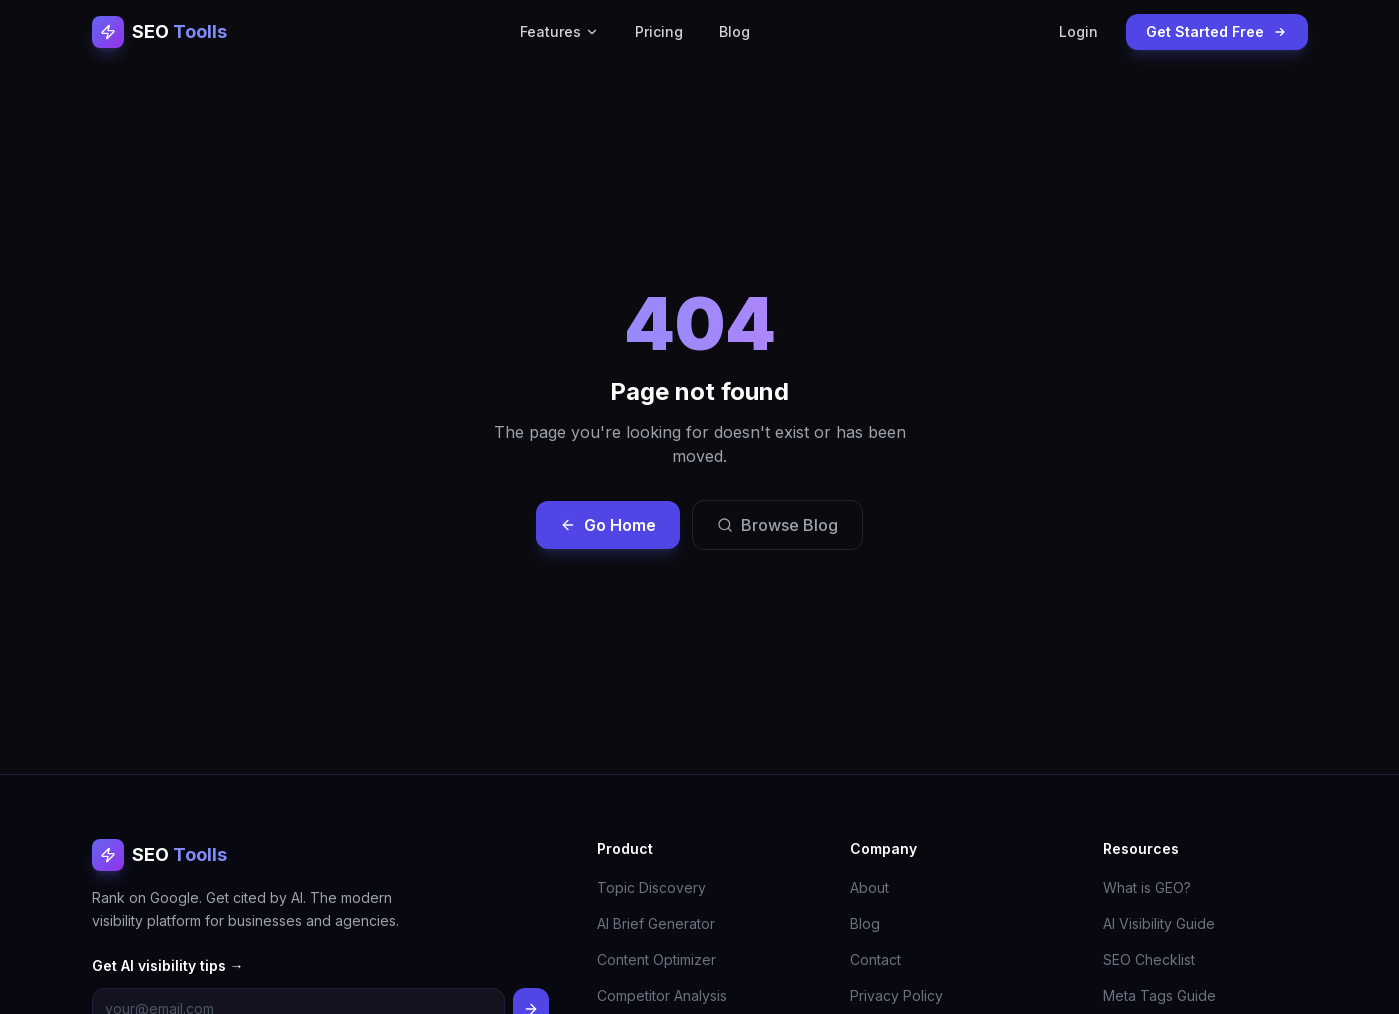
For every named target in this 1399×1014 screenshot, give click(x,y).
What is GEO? (1147, 887)
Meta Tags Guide (1159, 995)
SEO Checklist (1149, 959)
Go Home (608, 525)
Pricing (659, 31)
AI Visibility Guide (1159, 923)
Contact (875, 959)
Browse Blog (777, 525)
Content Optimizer (656, 959)
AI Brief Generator (656, 923)
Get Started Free (1217, 31)
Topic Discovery (651, 887)
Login (1078, 31)
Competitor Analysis (662, 995)
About (869, 887)
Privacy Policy (896, 995)
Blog (734, 31)
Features (559, 31)
